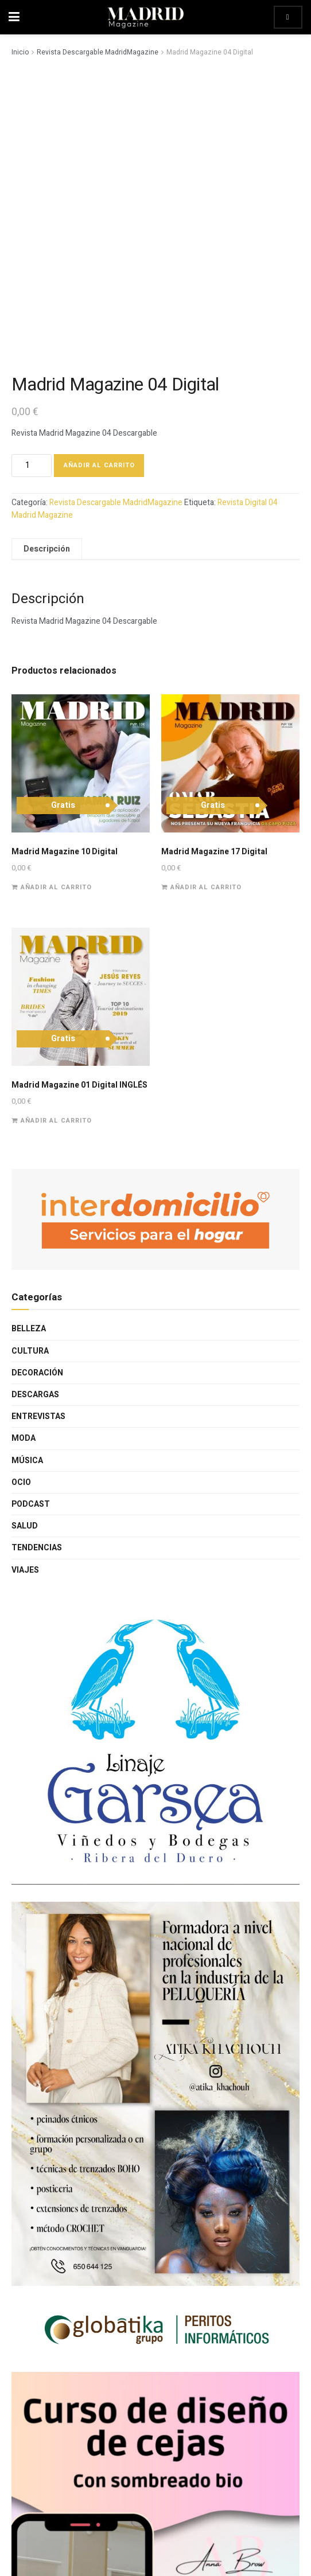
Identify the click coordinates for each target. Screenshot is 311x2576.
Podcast (30, 1504)
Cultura (30, 1351)
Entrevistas (38, 1416)
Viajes (25, 1570)
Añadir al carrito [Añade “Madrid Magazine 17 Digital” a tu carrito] (206, 887)
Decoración (37, 1373)
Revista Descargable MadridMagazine (97, 52)
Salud (24, 1526)
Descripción (47, 549)
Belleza (28, 1329)
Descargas (35, 1395)
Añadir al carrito (99, 465)
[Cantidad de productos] (31, 465)
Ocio (21, 1482)
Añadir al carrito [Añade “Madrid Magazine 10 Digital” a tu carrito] (56, 887)
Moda (23, 1438)
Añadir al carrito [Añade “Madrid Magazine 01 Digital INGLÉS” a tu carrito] (56, 1120)
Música (27, 1461)
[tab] (46, 549)
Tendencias (36, 1548)
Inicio (20, 52)
